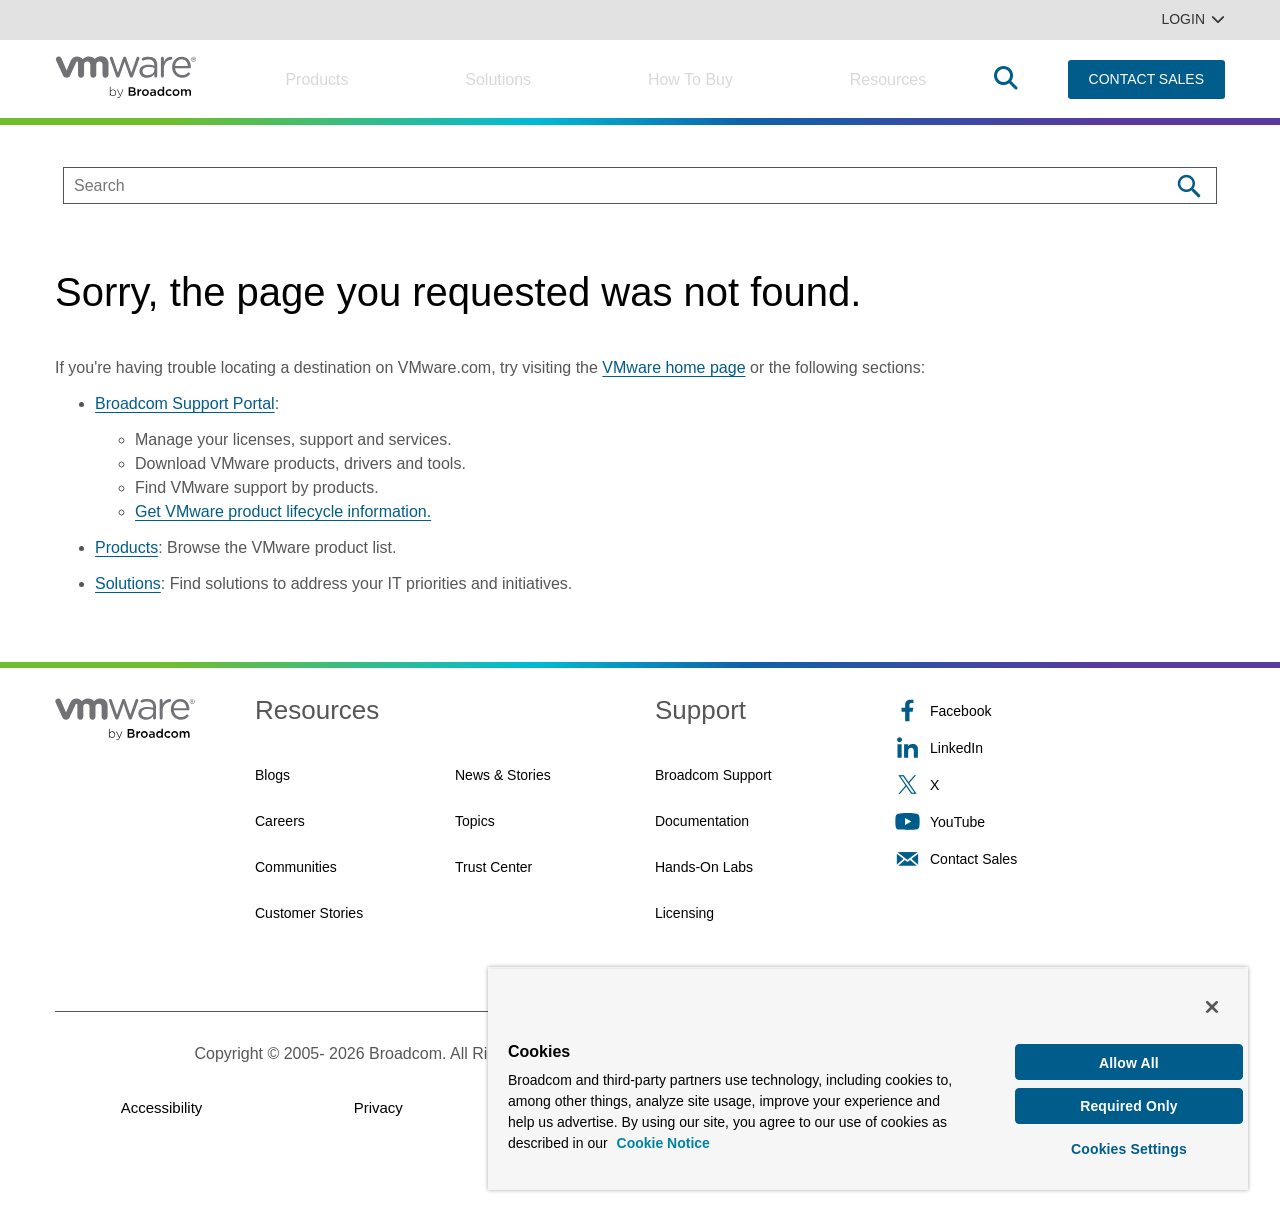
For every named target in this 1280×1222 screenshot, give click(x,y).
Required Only (1129, 1101)
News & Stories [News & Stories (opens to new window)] (503, 775)
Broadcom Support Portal (185, 403)
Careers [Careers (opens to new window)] (280, 821)
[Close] (1212, 999)
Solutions (498, 79)
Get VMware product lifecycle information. (283, 511)
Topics (475, 821)
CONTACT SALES (1146, 79)
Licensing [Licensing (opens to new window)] (684, 913)
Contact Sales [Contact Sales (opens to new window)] (956, 858)
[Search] (1188, 185)
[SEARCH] (595, 185)
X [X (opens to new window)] (917, 784)
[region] (868, 1074)
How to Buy (690, 79)
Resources (888, 79)
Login (1193, 19)
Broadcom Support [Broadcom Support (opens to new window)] (713, 775)
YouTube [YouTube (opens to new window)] (940, 821)
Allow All (1129, 1055)
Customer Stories (309, 913)
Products (316, 79)
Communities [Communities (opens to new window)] (296, 867)
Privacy (378, 1107)
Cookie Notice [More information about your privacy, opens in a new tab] (663, 1136)
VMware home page (673, 367)
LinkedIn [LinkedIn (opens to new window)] (939, 747)
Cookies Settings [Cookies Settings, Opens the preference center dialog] (1129, 1146)
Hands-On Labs (704, 867)
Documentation (702, 821)
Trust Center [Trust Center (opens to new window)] (493, 867)
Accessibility (162, 1107)
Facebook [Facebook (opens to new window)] (943, 710)
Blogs (272, 775)
